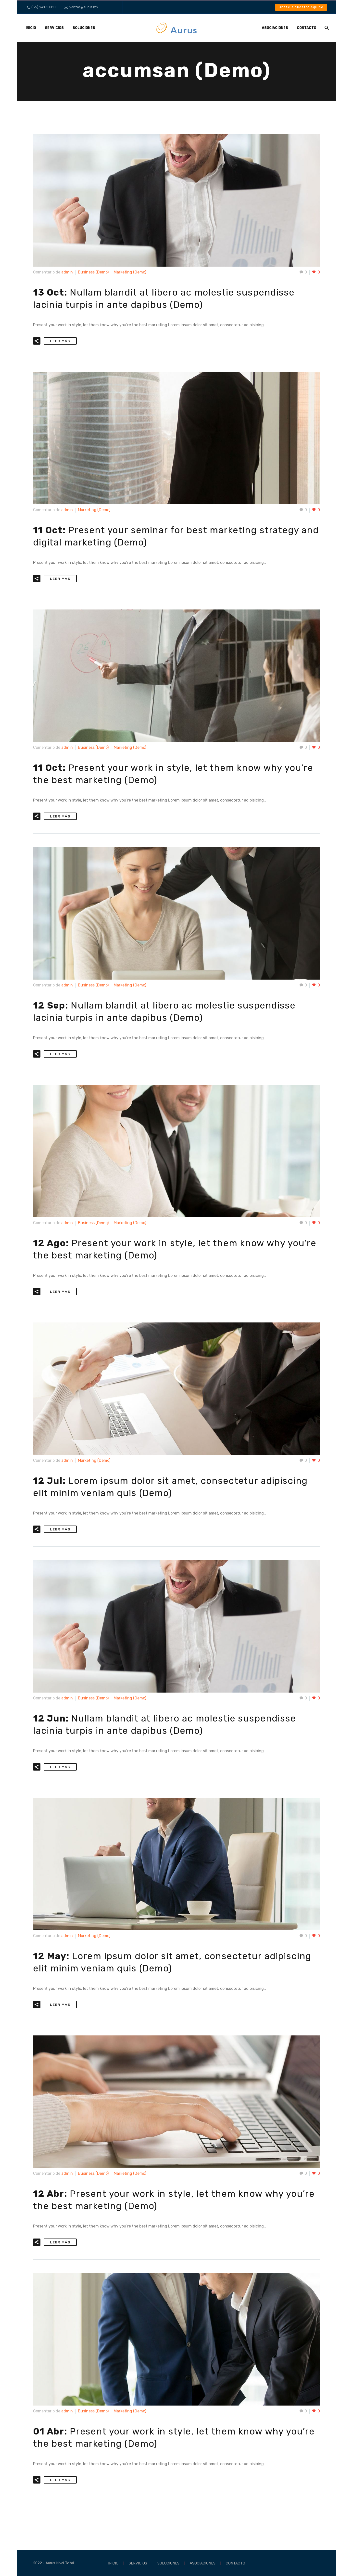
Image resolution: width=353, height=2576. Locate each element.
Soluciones (84, 28)
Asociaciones (275, 28)
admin (67, 272)
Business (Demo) (93, 272)
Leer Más (60, 341)
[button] (36, 341)
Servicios (54, 28)
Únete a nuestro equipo (301, 7)
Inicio (31, 28)
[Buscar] (326, 28)
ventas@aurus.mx (83, 7)
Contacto (306, 28)
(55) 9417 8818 (43, 7)
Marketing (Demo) (130, 272)
